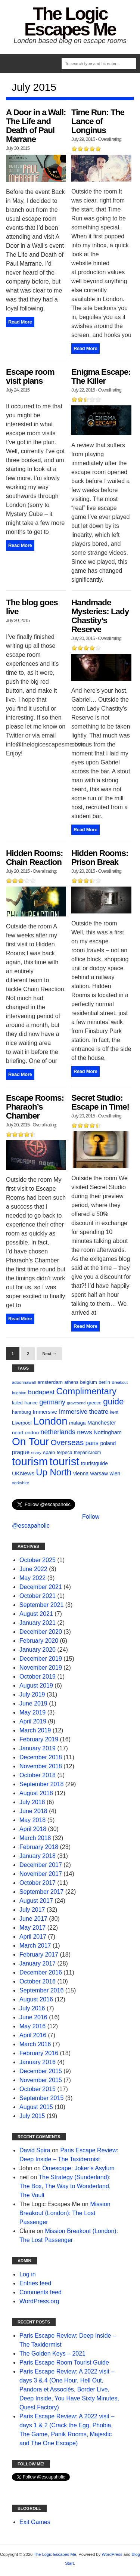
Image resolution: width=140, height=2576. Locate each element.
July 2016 (32, 2008)
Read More (20, 322)
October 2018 (37, 1775)
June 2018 (33, 1811)
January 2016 (37, 2062)
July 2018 (32, 1802)
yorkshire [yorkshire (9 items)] (20, 1483)
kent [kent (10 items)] (114, 1412)
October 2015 (37, 2089)
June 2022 (33, 1569)
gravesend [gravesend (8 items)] (76, 1403)
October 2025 (37, 1560)
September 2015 (41, 2098)
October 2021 (37, 1596)
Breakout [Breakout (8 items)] (120, 1382)
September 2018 (41, 1784)
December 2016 (40, 1972)
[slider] (86, 149)
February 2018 (38, 1847)
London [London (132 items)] (50, 1421)
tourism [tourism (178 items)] (30, 1461)
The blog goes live (32, 607)
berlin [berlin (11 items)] (104, 1382)
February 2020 (38, 1641)
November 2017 (40, 1874)
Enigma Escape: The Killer (101, 376)
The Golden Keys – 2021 (52, 2353)
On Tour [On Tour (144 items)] (30, 1441)
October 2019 (37, 1676)
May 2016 (32, 2026)
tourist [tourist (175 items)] (65, 1461)
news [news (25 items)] (84, 1432)
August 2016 (36, 1999)
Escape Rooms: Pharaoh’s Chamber (35, 1106)
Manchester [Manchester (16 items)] (101, 1423)
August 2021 (36, 1614)
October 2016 (37, 1981)
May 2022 (32, 1578)
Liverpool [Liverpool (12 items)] (22, 1423)
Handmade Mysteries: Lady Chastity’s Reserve (100, 616)
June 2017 (33, 1918)
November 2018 (40, 1766)
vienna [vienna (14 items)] (80, 1473)
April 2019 (32, 1721)
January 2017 (37, 1963)
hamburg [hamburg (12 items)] (21, 1412)
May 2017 (32, 1927)
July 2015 (32, 2116)
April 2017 (32, 1936)
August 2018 (36, 1793)
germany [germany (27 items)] (52, 1402)
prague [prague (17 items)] (20, 1452)
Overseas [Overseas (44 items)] (67, 1442)
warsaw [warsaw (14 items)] (99, 1473)
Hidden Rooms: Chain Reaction (34, 857)
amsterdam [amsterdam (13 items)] (50, 1382)
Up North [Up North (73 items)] (53, 1472)
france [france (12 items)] (31, 1402)
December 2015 (40, 2071)
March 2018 (35, 1838)
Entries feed (35, 2283)
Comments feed (40, 2292)
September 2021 (41, 1605)
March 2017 (35, 1945)
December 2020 (40, 1632)
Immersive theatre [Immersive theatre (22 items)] (83, 1411)
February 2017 (38, 1954)
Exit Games (34, 2522)
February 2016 (38, 2053)
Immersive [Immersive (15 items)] (45, 1412)
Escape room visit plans (30, 376)
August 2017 (36, 1901)
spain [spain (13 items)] (49, 1452)
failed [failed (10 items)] (17, 1402)
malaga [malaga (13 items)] (77, 1423)
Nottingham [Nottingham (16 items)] (108, 1432)
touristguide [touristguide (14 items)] (94, 1463)
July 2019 (32, 1694)
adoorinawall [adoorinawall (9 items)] (24, 1382)
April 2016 (32, 2035)
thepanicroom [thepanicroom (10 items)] (87, 1452)
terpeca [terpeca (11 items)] (64, 1452)
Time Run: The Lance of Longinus (97, 121)
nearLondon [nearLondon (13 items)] (25, 1432)
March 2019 (35, 1730)
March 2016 (35, 2044)
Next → (49, 1353)
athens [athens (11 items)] (71, 1382)
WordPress (112, 2554)
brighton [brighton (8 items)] (19, 1393)
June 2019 (33, 1703)
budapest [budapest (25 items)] (41, 1392)
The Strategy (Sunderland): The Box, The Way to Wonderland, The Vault (65, 2186)
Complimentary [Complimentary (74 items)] (86, 1391)
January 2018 (37, 1856)
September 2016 (41, 1990)
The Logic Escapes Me (70, 21)
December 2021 (40, 1587)
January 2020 (37, 1649)
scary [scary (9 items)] (36, 1452)
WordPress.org (39, 2301)
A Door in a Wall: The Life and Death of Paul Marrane (36, 126)
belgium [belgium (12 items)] (88, 1382)
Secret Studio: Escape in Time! (100, 1102)
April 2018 (32, 1829)
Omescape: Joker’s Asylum (78, 2168)
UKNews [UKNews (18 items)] (23, 1473)
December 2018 (40, 1757)
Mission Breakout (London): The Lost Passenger (65, 2213)
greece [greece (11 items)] (94, 1402)
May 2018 (32, 1820)
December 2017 (40, 1865)
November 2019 (40, 1667)
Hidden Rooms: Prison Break (99, 857)
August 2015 (36, 2107)
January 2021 (37, 1623)
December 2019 (40, 1658)
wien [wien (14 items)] (115, 1473)
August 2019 (36, 1685)
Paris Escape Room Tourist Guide (64, 2362)
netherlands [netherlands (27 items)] (58, 1432)
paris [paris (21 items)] (92, 1442)
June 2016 (33, 2017)
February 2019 (38, 1739)
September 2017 (41, 1892)
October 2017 (37, 1883)
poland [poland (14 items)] (108, 1443)
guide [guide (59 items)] (113, 1401)
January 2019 (37, 1748)
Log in (27, 2274)
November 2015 (40, 2080)
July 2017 (32, 1910)
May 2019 (32, 1712)
